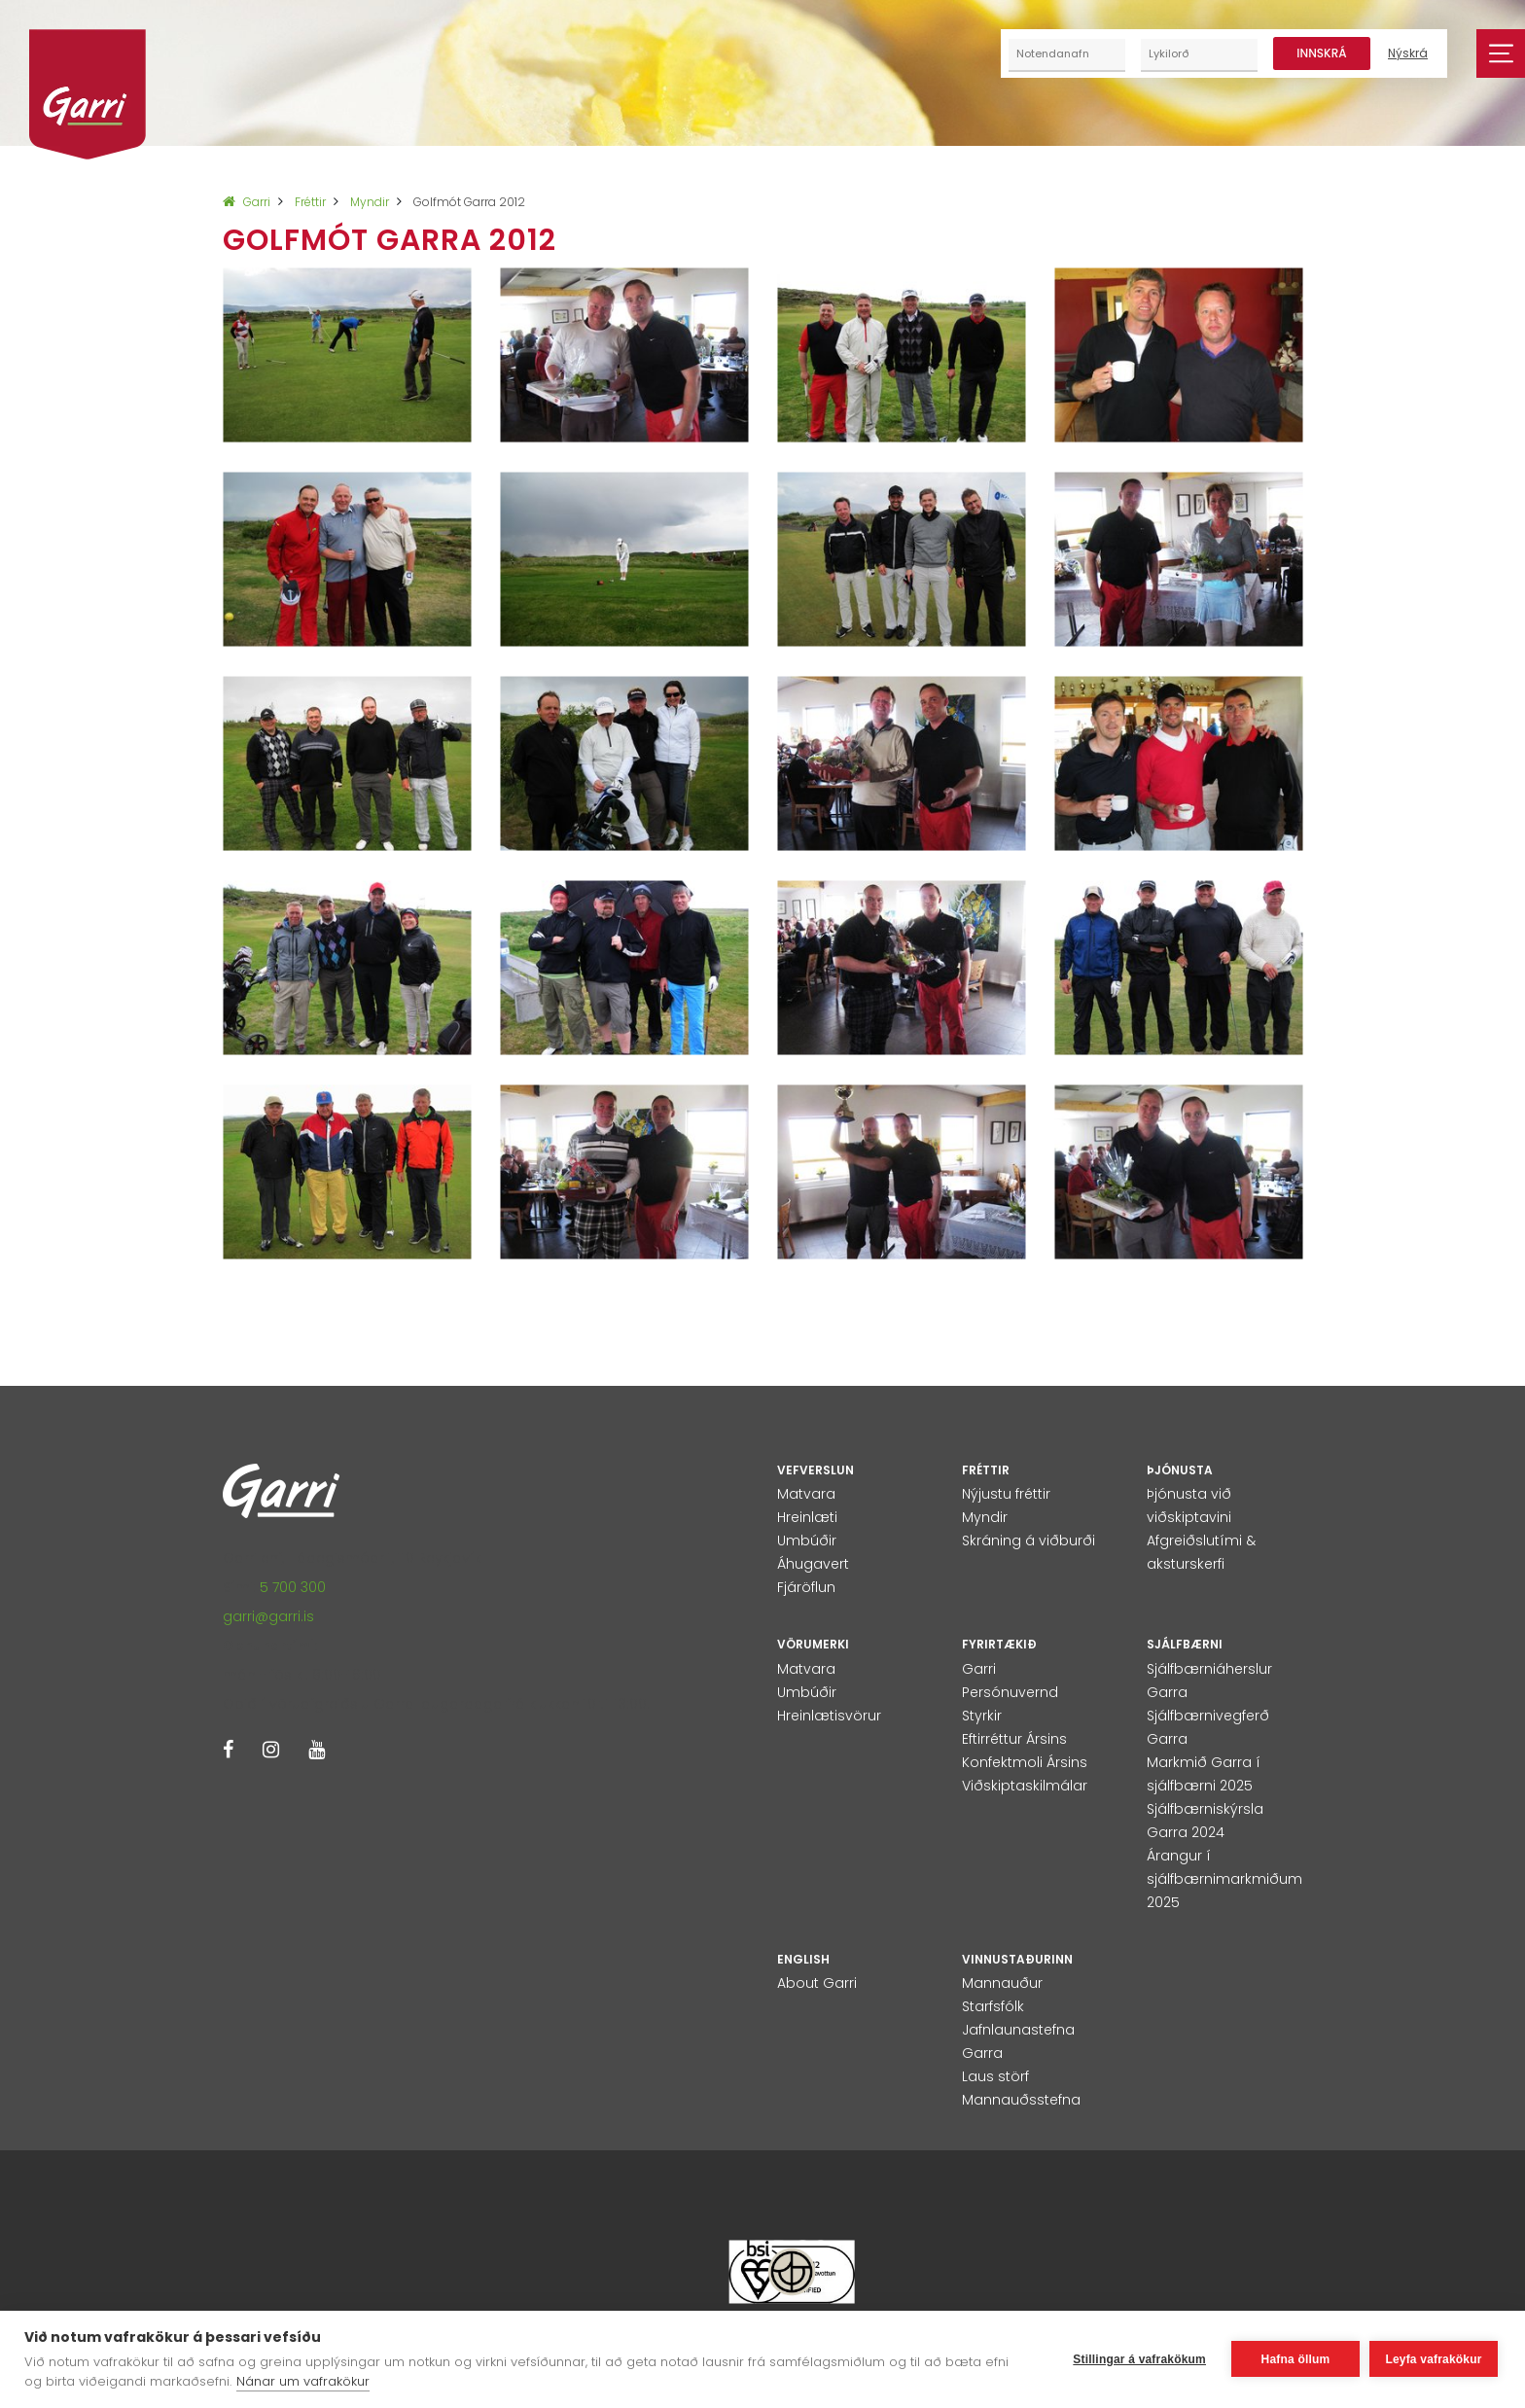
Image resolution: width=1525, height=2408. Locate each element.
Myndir (369, 202)
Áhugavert (813, 1564)
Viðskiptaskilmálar (1024, 1785)
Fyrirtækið (999, 1644)
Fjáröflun (806, 1587)
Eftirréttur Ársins (1014, 1739)
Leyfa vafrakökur (1433, 2359)
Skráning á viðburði (1028, 1540)
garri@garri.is (268, 1616)
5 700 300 (293, 1587)
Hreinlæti (807, 1517)
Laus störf (995, 2076)
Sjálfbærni (1185, 1644)
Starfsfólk (993, 2006)
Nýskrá (1408, 53)
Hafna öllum (1295, 2359)
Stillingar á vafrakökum (1139, 2359)
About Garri (817, 1983)
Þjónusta (1180, 1470)
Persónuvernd (1010, 1692)
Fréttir (310, 202)
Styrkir (982, 1715)
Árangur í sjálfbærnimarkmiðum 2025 (1224, 1879)
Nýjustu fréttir (1006, 1494)
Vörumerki (813, 1644)
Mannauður (1002, 1983)
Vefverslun (815, 1470)
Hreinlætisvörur (829, 1715)
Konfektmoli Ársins (1024, 1762)
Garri (246, 202)
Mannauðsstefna (1021, 2099)
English (803, 1959)
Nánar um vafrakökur (303, 2381)
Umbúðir (806, 1540)
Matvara (806, 1494)
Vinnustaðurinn (1017, 1959)
